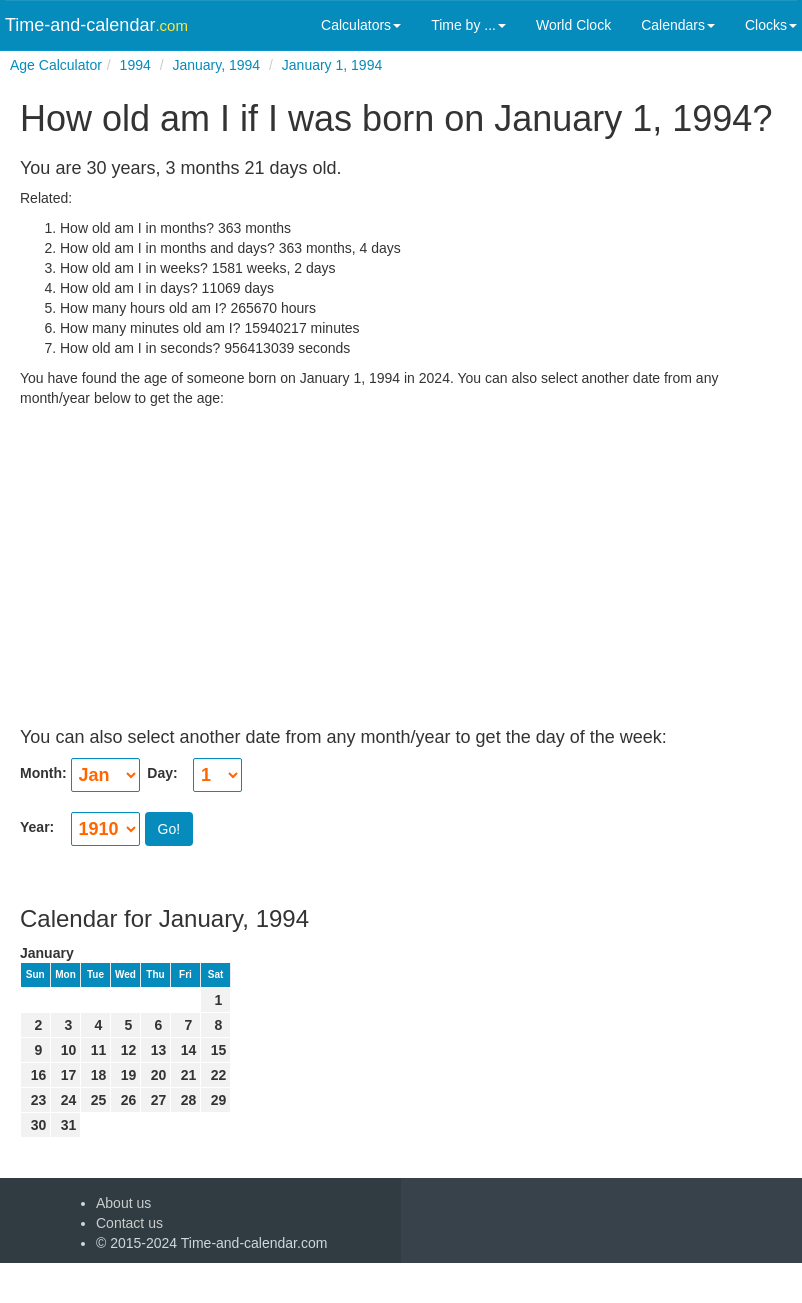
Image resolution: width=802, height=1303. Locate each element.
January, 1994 (216, 65)
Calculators (361, 25)
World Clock (573, 25)
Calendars (678, 25)
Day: (161, 773)
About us (123, 1203)
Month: (45, 773)
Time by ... (468, 25)
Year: (39, 827)
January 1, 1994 (332, 65)
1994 (135, 65)
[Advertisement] (401, 548)
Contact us (129, 1223)
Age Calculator (56, 65)
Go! (169, 829)
